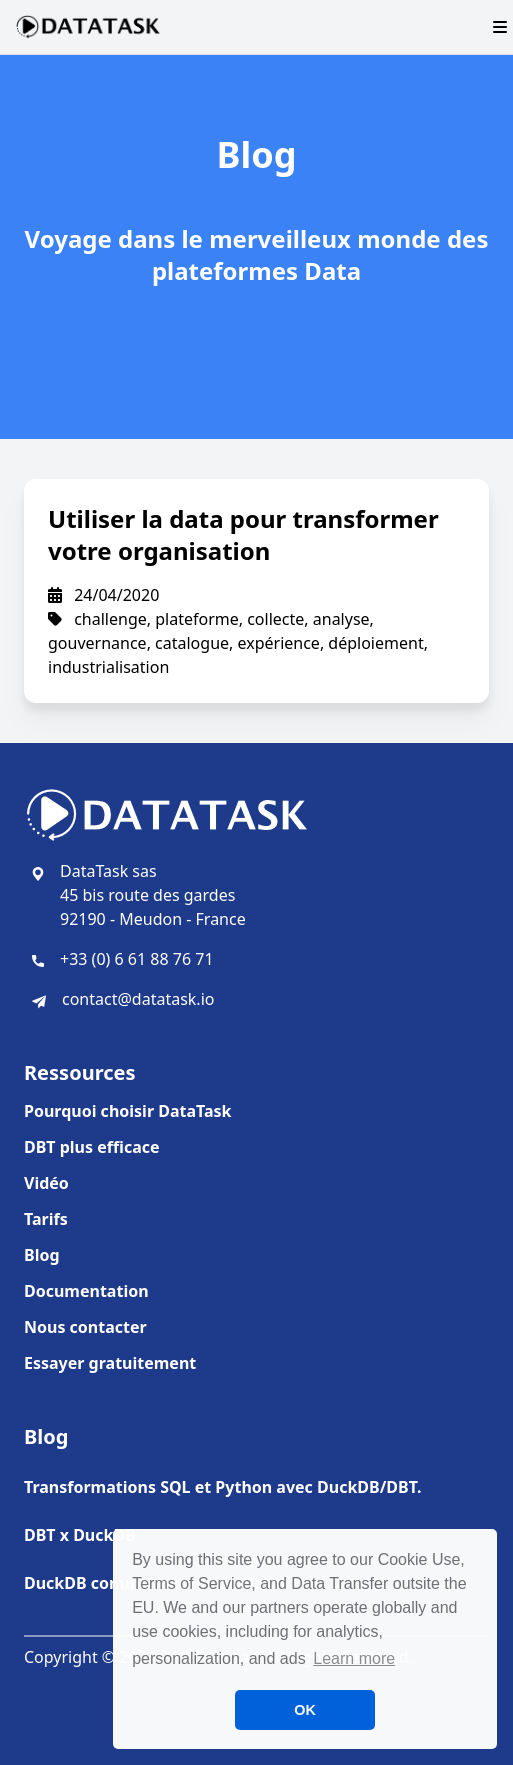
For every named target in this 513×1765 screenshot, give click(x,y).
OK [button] (305, 1710)
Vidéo (46, 1183)
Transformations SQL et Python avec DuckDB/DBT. (222, 1487)
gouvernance (97, 643)
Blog (42, 1255)
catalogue (192, 643)
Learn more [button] (354, 1658)
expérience (279, 643)
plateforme (197, 619)
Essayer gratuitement (110, 1363)
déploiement (375, 643)
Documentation (86, 1291)
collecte (275, 619)
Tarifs (46, 1219)
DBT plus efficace (92, 1147)
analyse (341, 619)
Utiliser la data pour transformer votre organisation (243, 534)
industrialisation (108, 667)
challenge (110, 619)
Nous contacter (85, 1327)
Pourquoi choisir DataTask (128, 1111)
